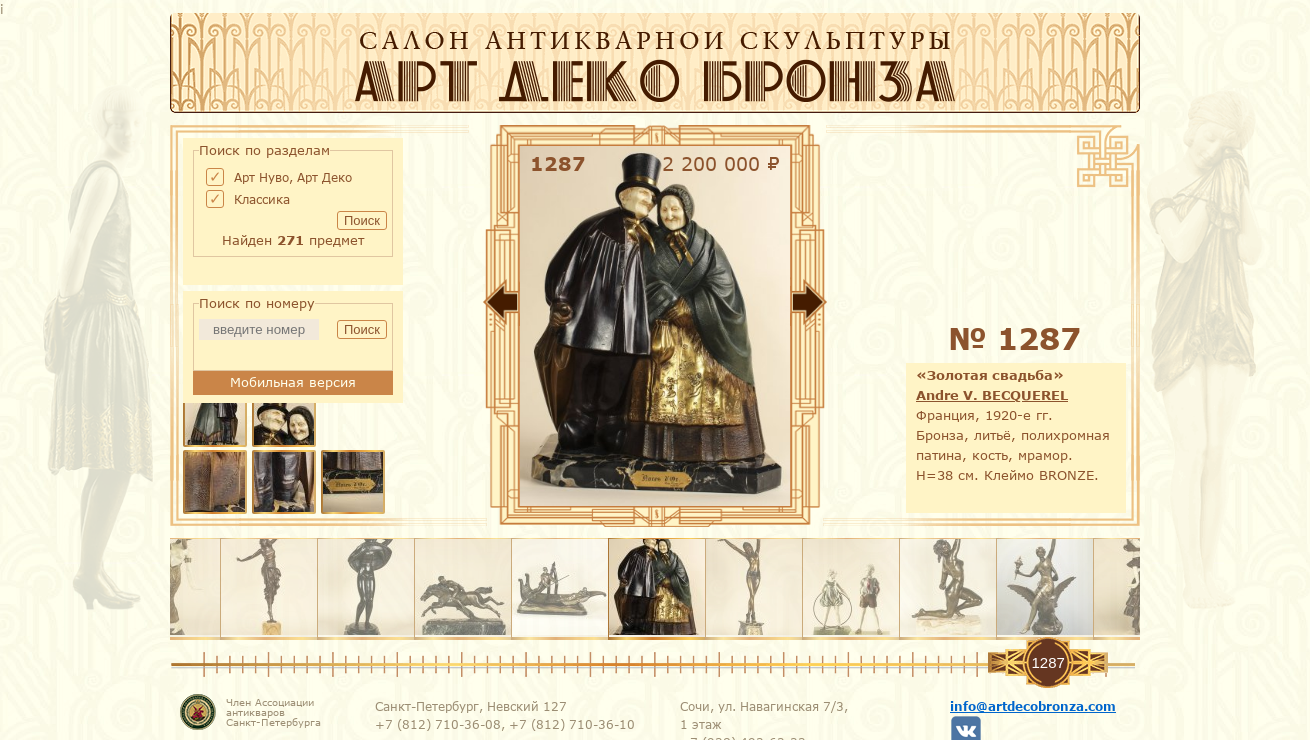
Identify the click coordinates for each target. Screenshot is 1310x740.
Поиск (362, 220)
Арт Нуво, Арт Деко (293, 177)
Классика (262, 199)
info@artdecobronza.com (1033, 706)
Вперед (870, 306)
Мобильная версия (293, 382)
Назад (440, 306)
